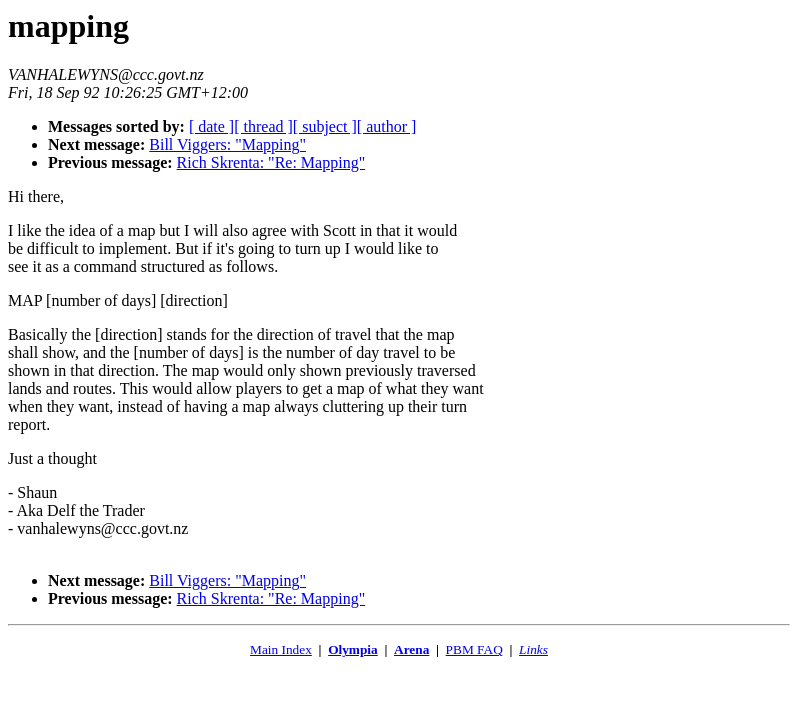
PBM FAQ (474, 649)
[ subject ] (325, 126)
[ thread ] (263, 126)
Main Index (281, 649)
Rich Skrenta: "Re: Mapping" (271, 162)
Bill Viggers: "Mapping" (227, 144)
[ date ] (211, 126)
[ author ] (387, 126)
